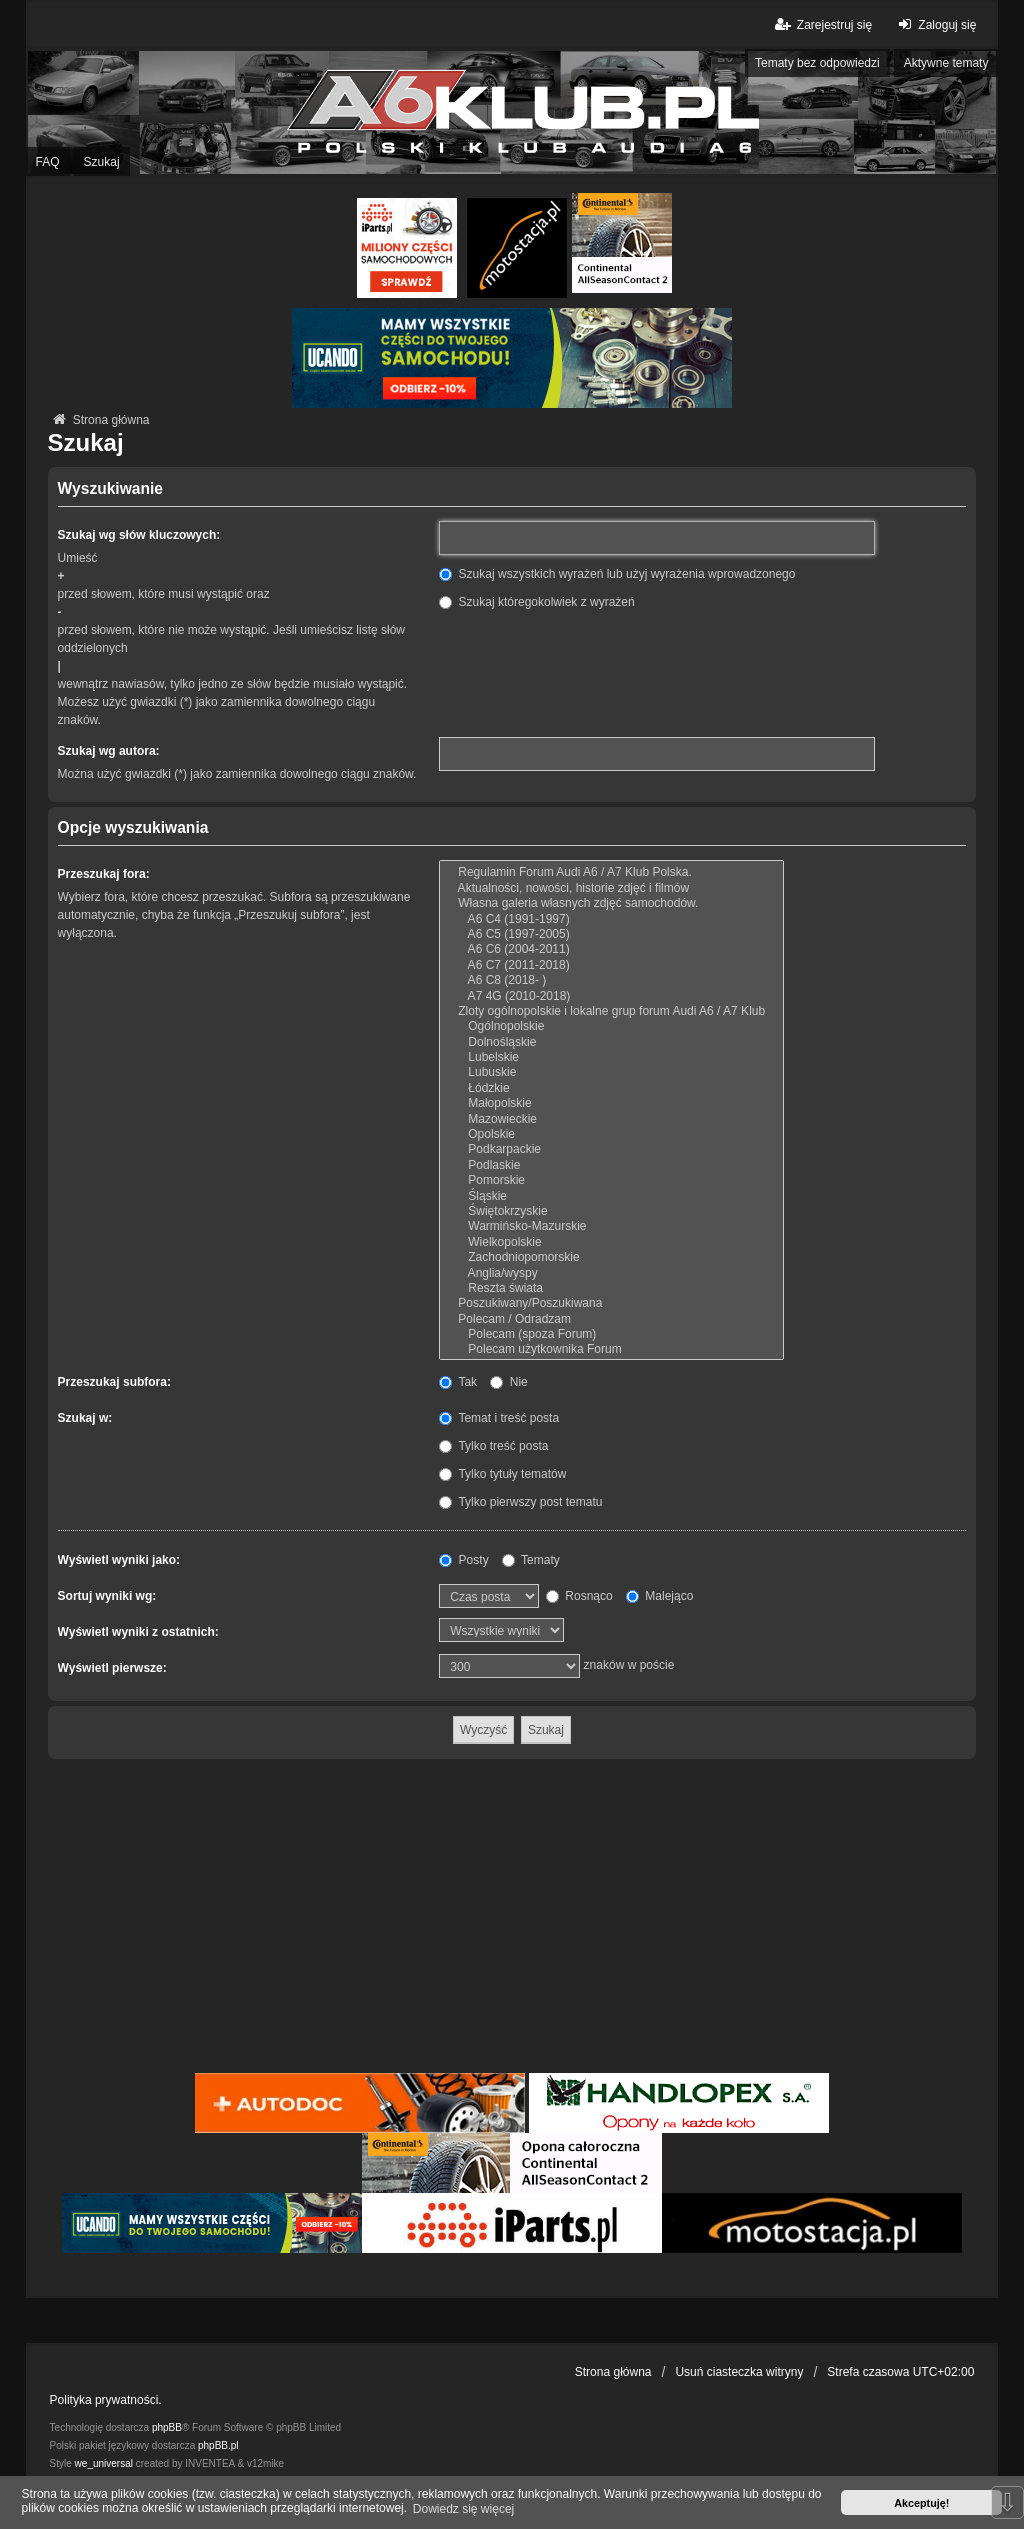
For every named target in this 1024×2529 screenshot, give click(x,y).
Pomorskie (611, 1180)
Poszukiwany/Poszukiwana (611, 1303)
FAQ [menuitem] (48, 162)
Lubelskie (611, 1057)
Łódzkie (611, 1088)
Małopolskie (611, 1103)
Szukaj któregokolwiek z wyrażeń (536, 602)
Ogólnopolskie (611, 1026)
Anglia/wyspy (611, 1273)
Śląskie (611, 1196)
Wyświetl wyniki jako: (119, 1560)
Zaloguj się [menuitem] (934, 24)
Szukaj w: (85, 1418)
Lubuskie (611, 1072)
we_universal (104, 2463)
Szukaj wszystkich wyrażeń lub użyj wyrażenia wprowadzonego (617, 574)
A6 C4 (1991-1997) (611, 919)
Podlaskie (611, 1165)
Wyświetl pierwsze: (112, 1668)
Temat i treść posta (499, 1418)
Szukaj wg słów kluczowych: (139, 535)
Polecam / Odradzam (611, 1319)
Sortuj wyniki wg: (107, 1596)
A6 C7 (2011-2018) (611, 965)
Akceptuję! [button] (921, 2503)
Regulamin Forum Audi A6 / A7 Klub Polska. (611, 872)
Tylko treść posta (493, 1446)
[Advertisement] (512, 1919)
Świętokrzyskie (611, 1211)
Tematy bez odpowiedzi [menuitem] (817, 63)
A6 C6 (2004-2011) (611, 949)
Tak (458, 1382)
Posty (463, 1560)
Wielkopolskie (611, 1242)
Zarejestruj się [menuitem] (822, 24)
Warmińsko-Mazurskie (611, 1226)
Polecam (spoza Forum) (611, 1334)
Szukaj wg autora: (109, 751)
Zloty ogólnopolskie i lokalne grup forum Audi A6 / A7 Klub (611, 1011)
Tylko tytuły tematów (502, 1474)
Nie (508, 1382)
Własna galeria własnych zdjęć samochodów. (611, 903)
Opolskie (611, 1134)
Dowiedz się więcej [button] (463, 2509)
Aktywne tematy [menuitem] (946, 63)
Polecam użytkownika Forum (611, 1349)
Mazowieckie (611, 1119)
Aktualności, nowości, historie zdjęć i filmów (611, 888)
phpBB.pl (218, 2445)
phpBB (167, 2427)
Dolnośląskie (611, 1042)
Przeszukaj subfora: (114, 1382)
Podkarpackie (611, 1149)
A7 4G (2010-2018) (611, 996)
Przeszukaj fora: (104, 874)
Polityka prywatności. (106, 2400)
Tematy (531, 1560)
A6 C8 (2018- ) (611, 980)
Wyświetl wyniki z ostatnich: (138, 1632)
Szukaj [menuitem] (102, 162)
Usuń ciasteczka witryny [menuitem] (739, 2372)
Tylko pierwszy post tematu (520, 1502)
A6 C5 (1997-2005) (611, 934)
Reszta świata (611, 1288)
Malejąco (659, 1596)
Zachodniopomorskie (611, 1257)
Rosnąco (579, 1596)
